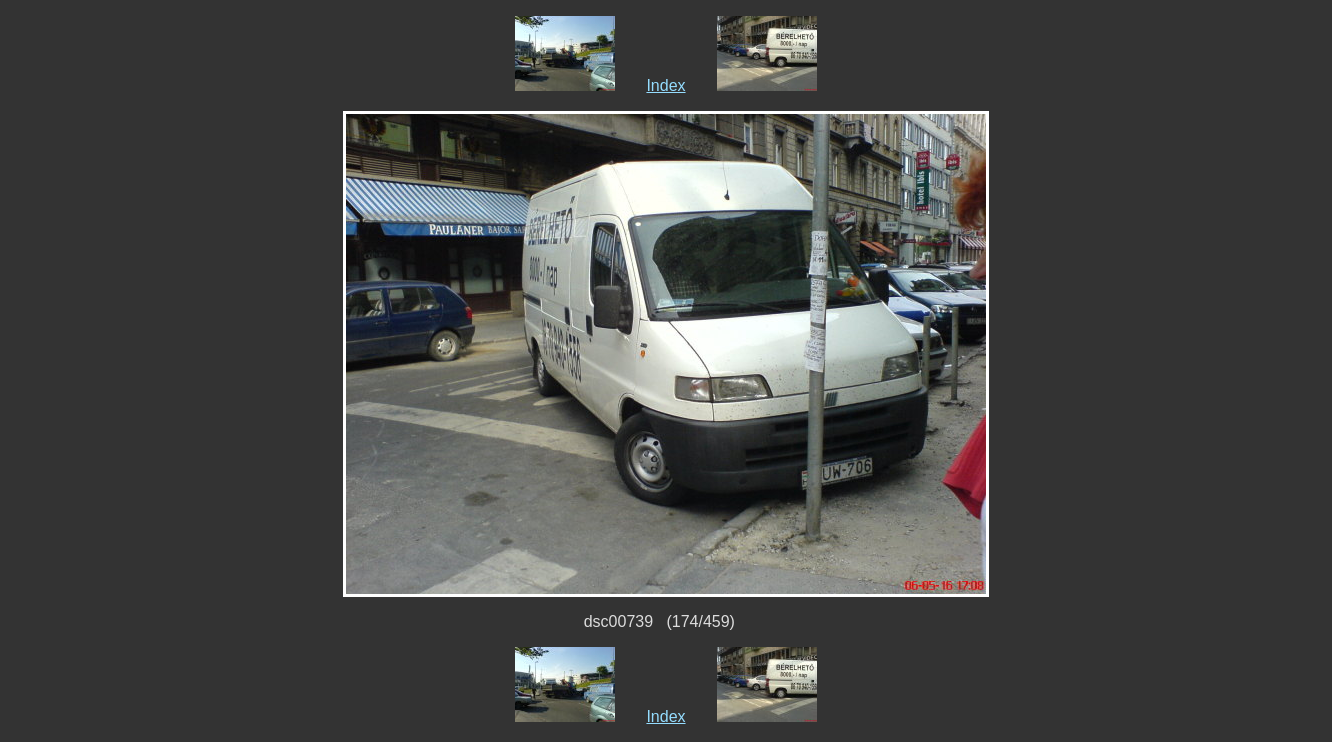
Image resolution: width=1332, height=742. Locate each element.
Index (665, 85)
